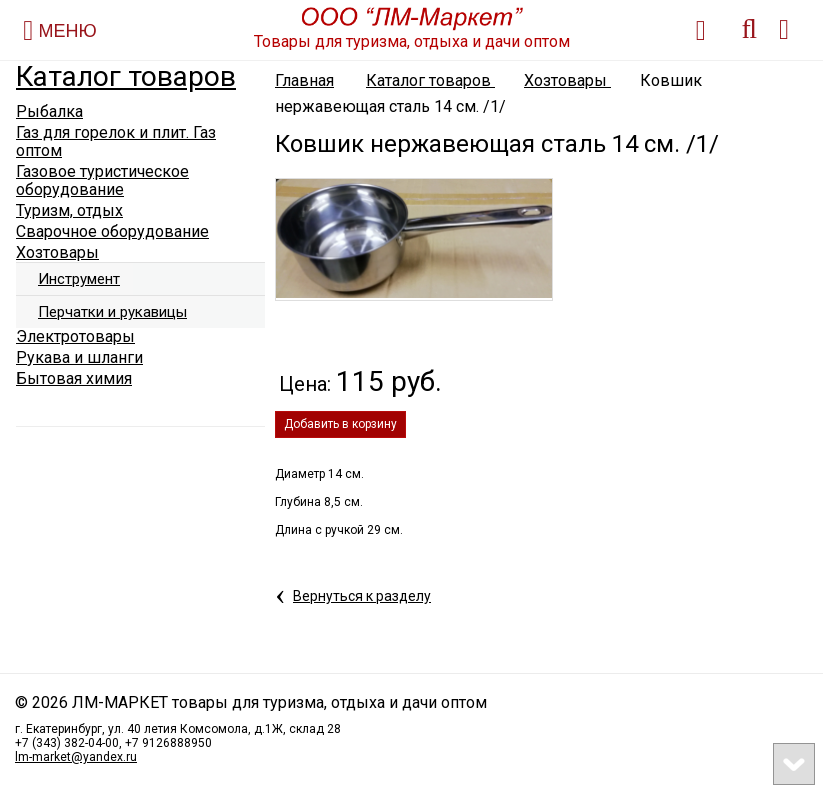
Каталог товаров (126, 76)
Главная (304, 80)
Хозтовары (567, 80)
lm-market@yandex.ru (76, 757)
